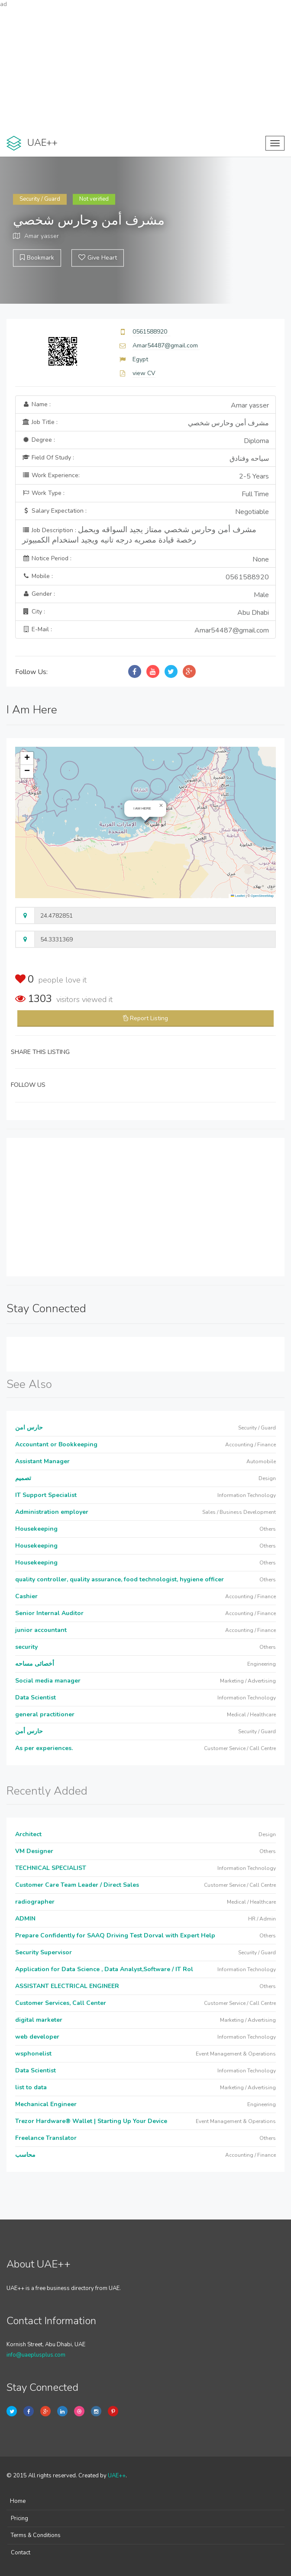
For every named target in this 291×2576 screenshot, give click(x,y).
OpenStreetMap (262, 896)
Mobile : (145, 577)
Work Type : (145, 494)
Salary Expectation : (145, 512)
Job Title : (145, 423)
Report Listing (149, 1018)
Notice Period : (145, 559)
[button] (161, 805)
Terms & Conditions (36, 2535)
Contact (20, 2553)
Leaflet (238, 896)
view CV (144, 373)
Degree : (145, 441)
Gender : (145, 595)
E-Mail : (145, 630)
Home (18, 2501)
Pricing (19, 2518)
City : (145, 612)
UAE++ (117, 2476)
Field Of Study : (145, 458)
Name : (145, 405)
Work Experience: (145, 476)
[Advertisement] (145, 69)
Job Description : (139, 534)
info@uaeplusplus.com (35, 2355)
